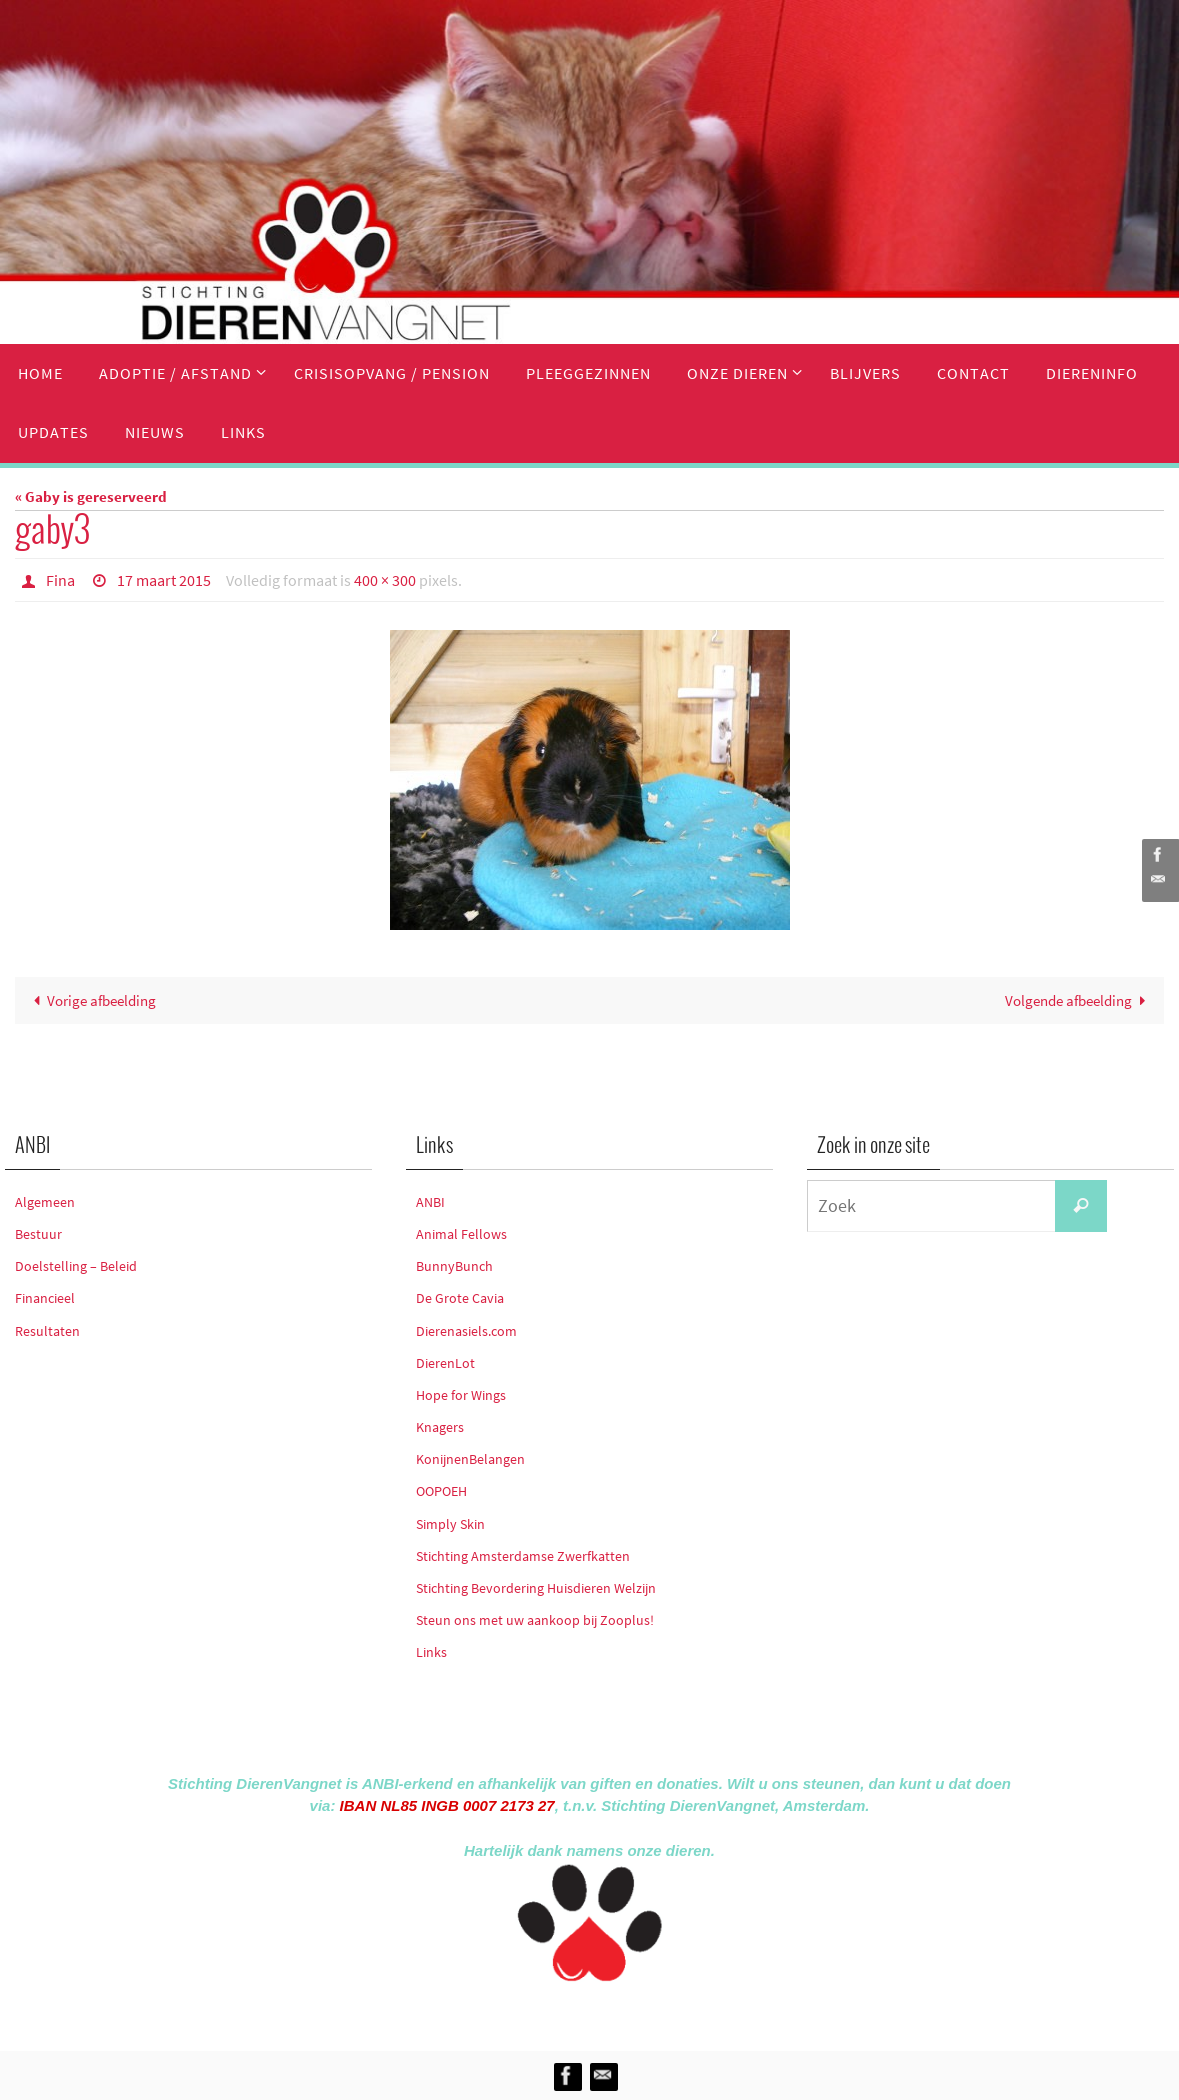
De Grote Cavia (460, 1298)
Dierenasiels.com (466, 1331)
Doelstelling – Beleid (76, 1266)
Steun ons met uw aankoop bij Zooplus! (535, 1620)
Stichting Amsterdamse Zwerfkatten (523, 1556)
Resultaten (47, 1331)
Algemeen (45, 1202)
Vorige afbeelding (91, 1000)
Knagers (440, 1427)
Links (431, 1652)
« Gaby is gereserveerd (91, 496)
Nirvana (616, 2012)
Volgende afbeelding (1079, 1000)
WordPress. (682, 2012)
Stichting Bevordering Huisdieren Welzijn (536, 1588)
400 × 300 (385, 580)
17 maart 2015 (164, 580)
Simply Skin (450, 1524)
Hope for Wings (461, 1395)
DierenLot (445, 1363)
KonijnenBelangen (470, 1459)
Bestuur (38, 1234)
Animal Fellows (461, 1234)
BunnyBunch (454, 1266)
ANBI (430, 1202)
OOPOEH (441, 1491)
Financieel (45, 1298)
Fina (60, 580)
